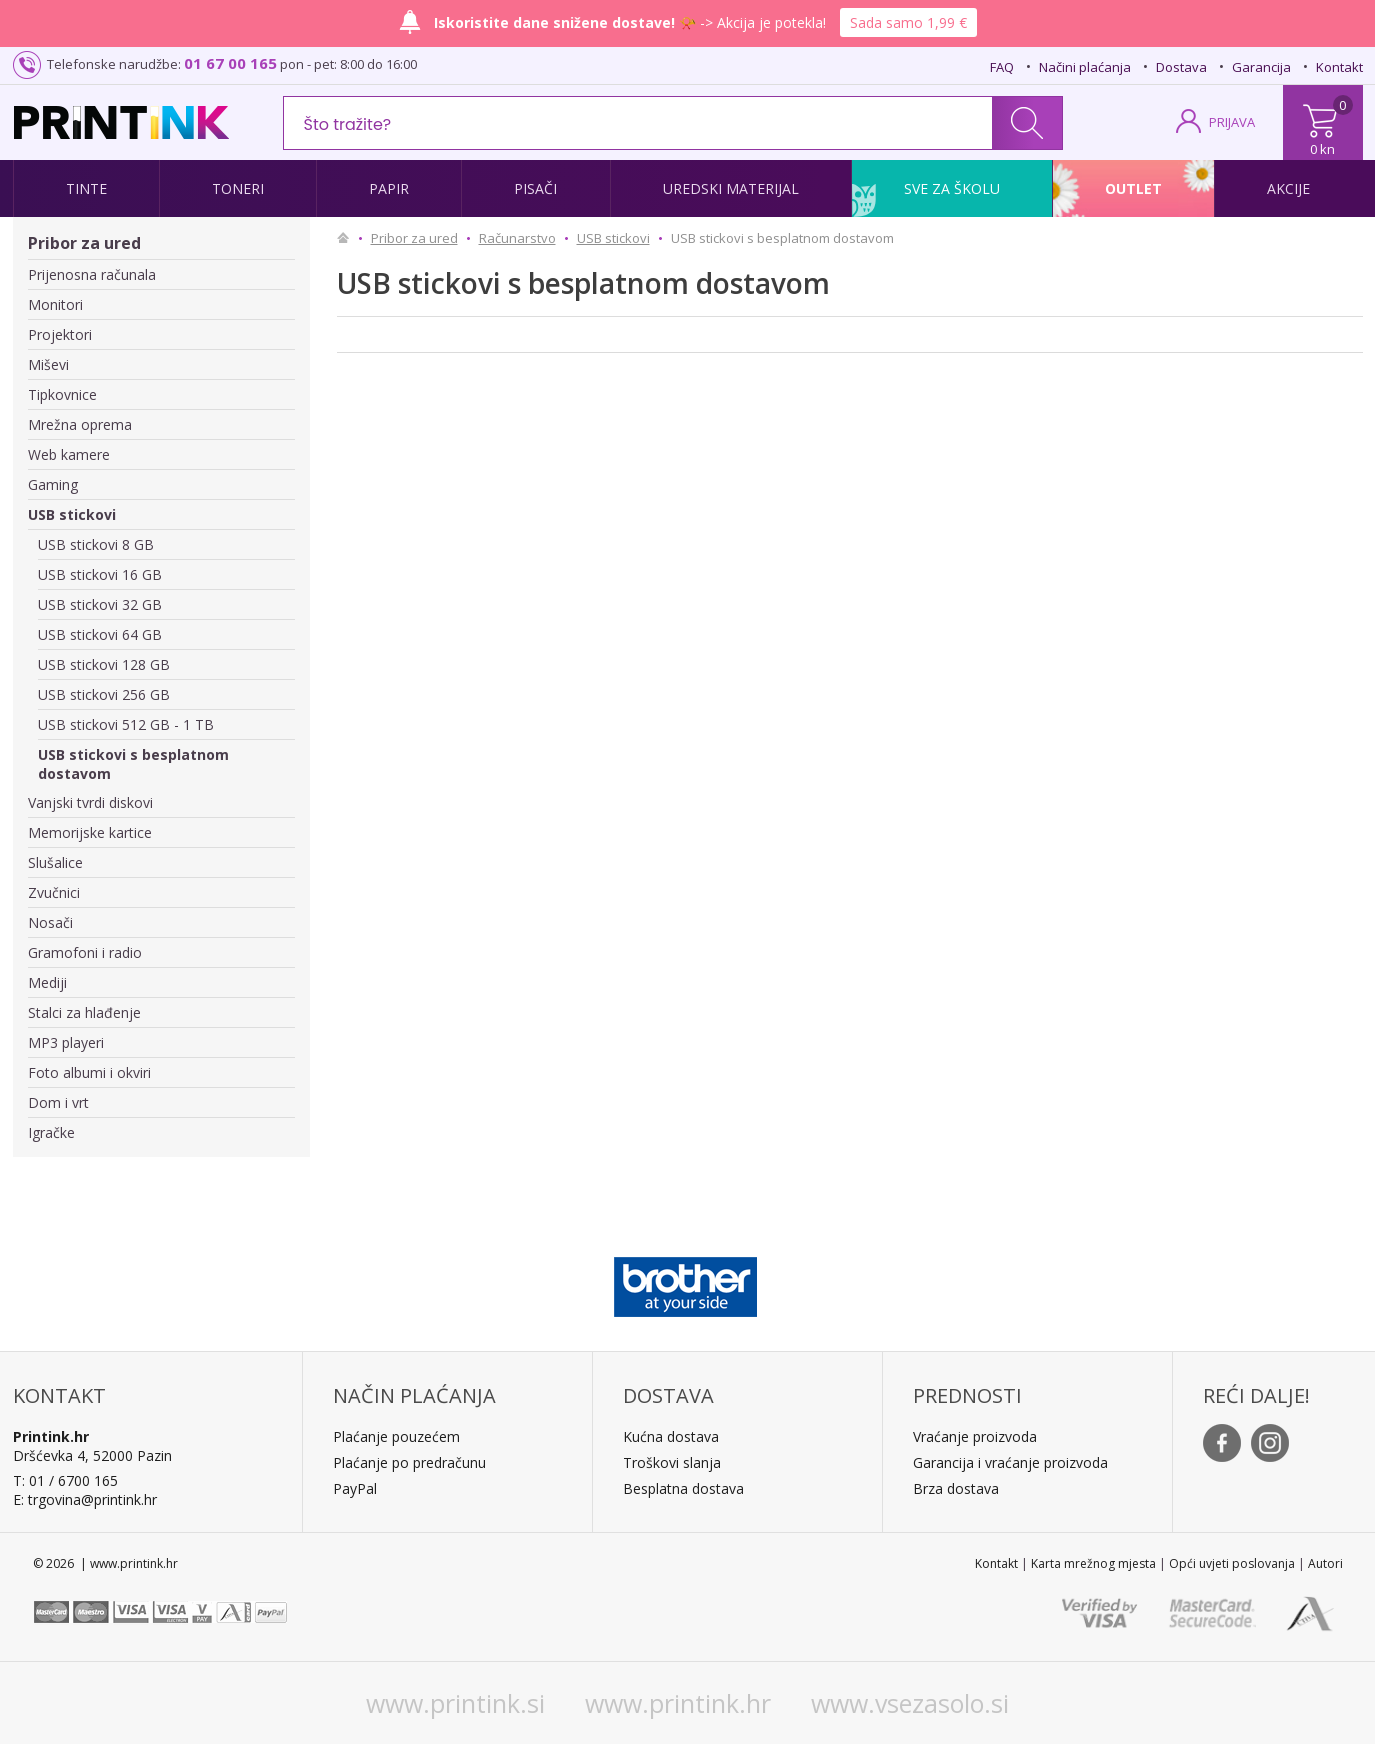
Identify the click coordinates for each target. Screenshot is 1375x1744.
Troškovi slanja (672, 1462)
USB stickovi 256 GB (104, 694)
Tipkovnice (62, 394)
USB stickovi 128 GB (104, 664)
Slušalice (55, 862)
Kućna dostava (671, 1436)
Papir (389, 188)
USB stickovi (72, 514)
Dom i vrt (58, 1102)
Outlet (1133, 188)
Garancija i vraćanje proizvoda (1010, 1462)
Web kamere (69, 454)
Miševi (48, 364)
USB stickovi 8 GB (96, 544)
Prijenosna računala (92, 274)
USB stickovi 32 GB (100, 604)
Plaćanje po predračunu (409, 1462)
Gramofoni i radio (85, 952)
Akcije (1288, 188)
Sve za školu (952, 188)
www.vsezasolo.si (910, 1703)
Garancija (1261, 67)
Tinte (86, 188)
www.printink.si (455, 1703)
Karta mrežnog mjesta (1093, 1563)
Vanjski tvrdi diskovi (90, 802)
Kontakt (1339, 67)
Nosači (50, 922)
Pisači (535, 188)
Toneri (238, 188)
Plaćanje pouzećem (396, 1436)
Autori (1325, 1563)
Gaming (53, 484)
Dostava (1181, 67)
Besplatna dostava (683, 1488)
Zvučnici (54, 892)
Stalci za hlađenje (84, 1012)
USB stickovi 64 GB (100, 634)
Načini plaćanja (1085, 67)
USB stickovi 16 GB (100, 574)
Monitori (55, 304)
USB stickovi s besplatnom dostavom (133, 764)
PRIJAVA (1232, 122)
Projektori (60, 334)
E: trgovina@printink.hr (85, 1499)
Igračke (51, 1132)
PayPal (355, 1488)
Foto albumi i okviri (89, 1072)
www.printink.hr (678, 1703)
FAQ (1002, 67)
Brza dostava (956, 1488)
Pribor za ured (84, 243)
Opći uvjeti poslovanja (1232, 1563)
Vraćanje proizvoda (975, 1436)
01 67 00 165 (230, 63)
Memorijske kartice (90, 832)
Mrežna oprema (80, 424)
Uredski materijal (731, 188)
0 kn (1322, 149)
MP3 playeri (66, 1042)
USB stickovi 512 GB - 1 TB (126, 724)
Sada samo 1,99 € (908, 22)
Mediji (47, 982)
